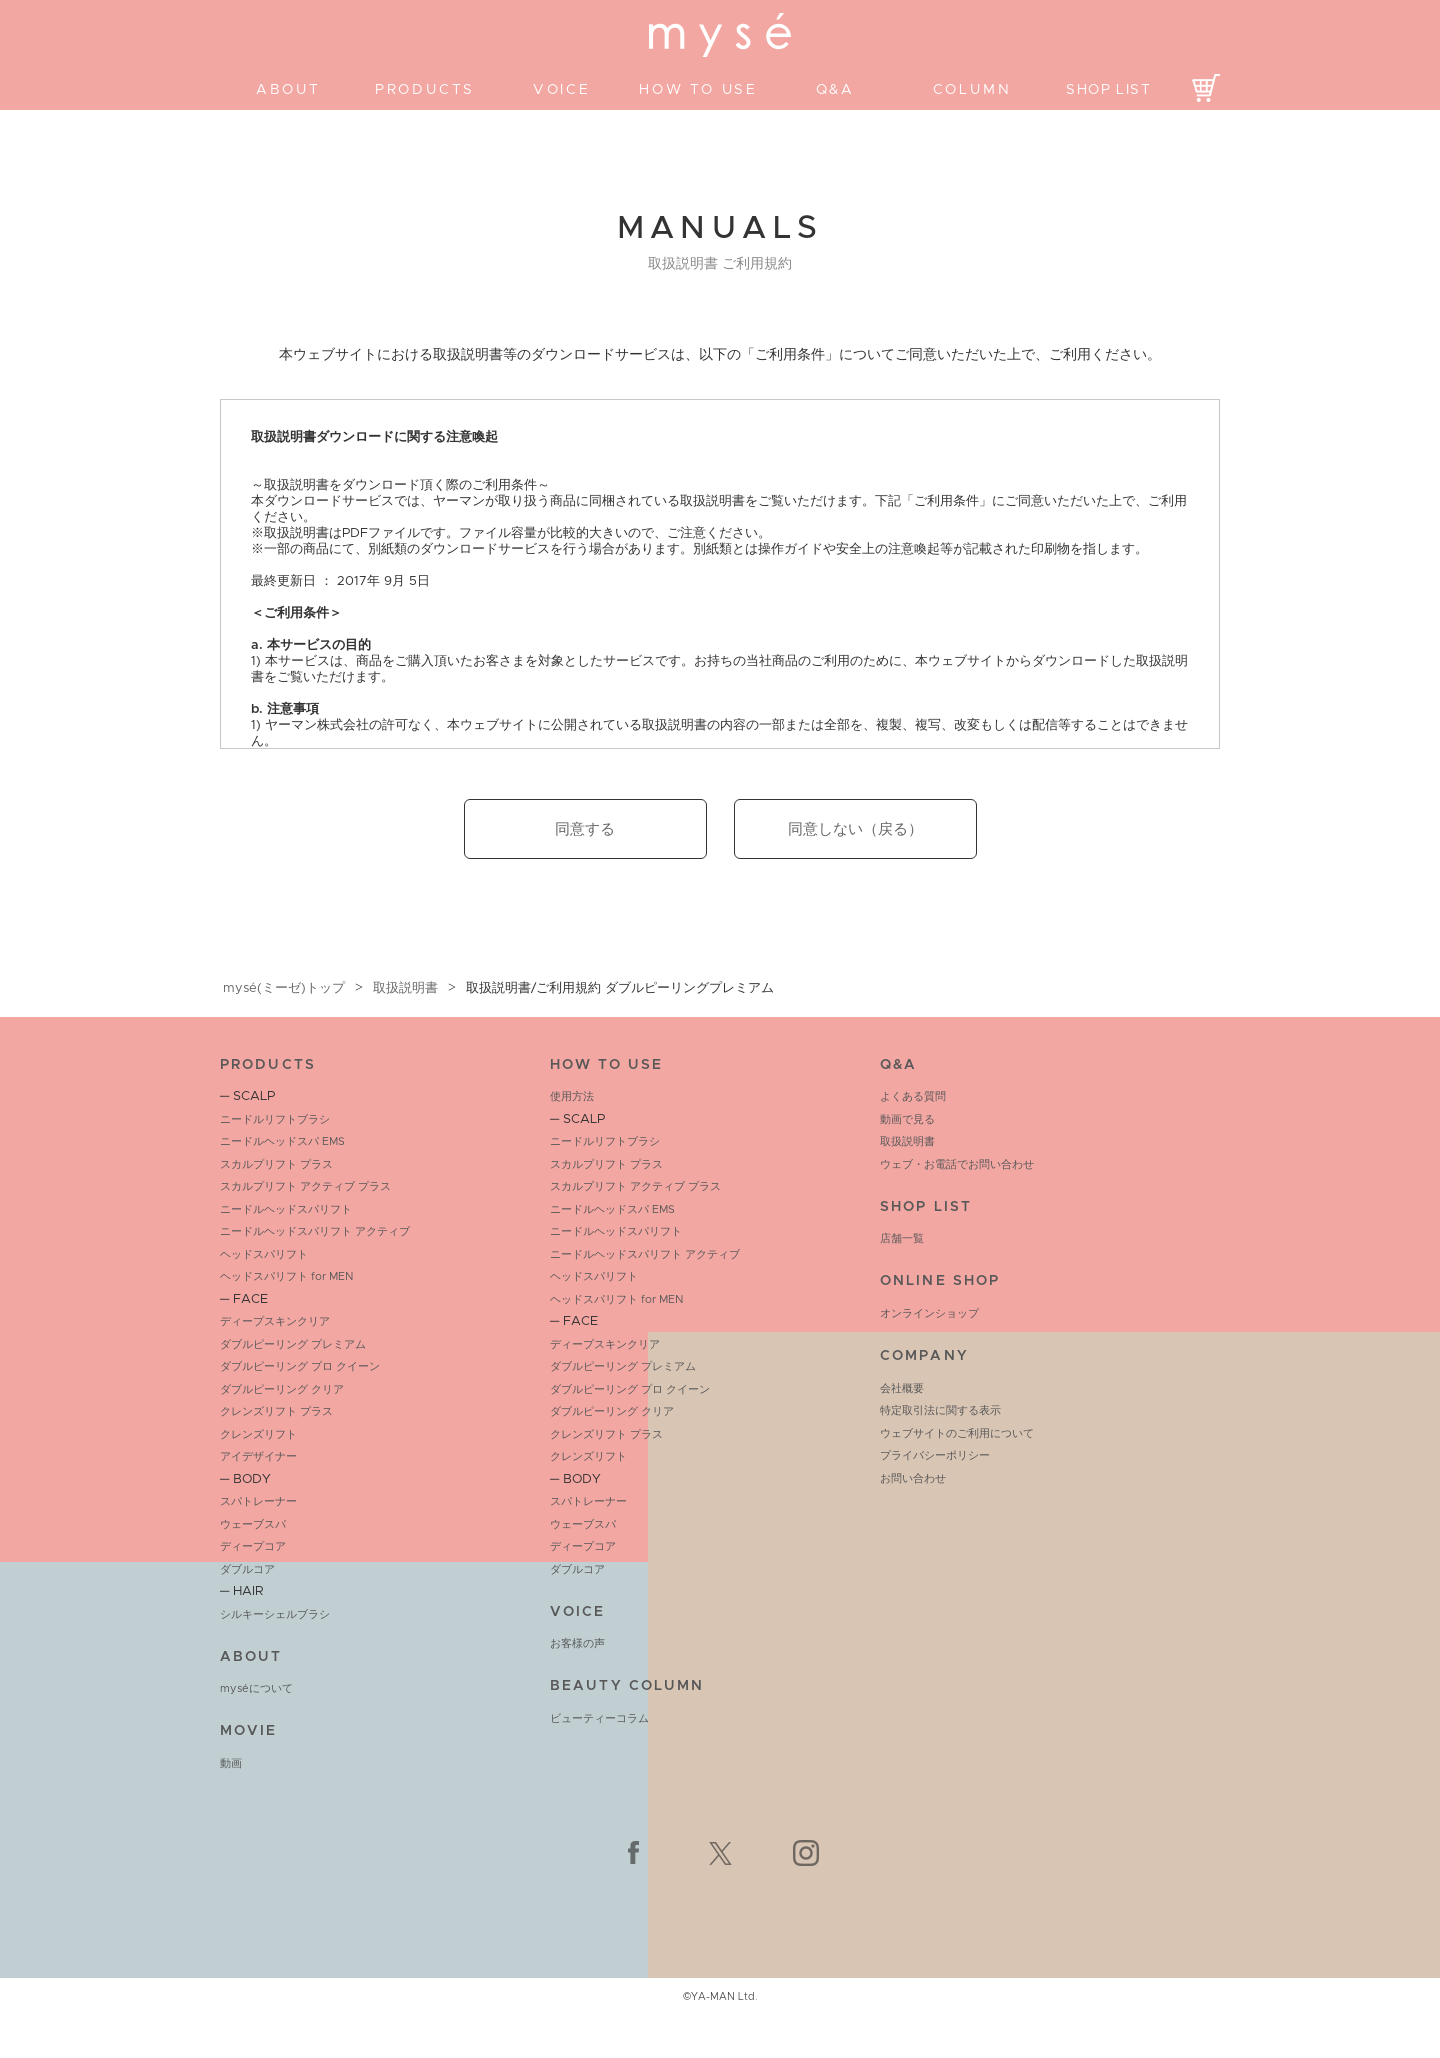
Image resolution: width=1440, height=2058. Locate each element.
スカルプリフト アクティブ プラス (305, 1186)
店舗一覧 (902, 1238)
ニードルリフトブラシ (275, 1119)
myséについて (256, 1688)
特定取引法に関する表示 (940, 1410)
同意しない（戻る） (855, 829)
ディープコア (253, 1546)
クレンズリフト (258, 1434)
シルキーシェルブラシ (275, 1614)
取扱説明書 (405, 988)
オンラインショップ (929, 1313)
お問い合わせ (913, 1478)
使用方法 (572, 1096)
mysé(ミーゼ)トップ (284, 988)
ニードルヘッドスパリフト (286, 1209)
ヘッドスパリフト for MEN (286, 1276)
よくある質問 (913, 1096)
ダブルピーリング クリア (282, 1389)
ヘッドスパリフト (264, 1254)
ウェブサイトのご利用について (957, 1433)
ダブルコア (247, 1569)
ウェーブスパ (253, 1524)
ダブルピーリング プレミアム (293, 1344)
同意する (585, 829)
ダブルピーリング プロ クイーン (300, 1366)
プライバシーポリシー (935, 1455)
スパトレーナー (258, 1501)
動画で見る (907, 1119)
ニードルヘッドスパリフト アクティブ (315, 1231)
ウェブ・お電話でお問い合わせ (957, 1164)
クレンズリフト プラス (276, 1411)
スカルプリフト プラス (276, 1164)
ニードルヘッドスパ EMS (282, 1141)
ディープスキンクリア (275, 1321)
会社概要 (902, 1388)
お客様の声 (577, 1643)
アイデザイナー (258, 1456)
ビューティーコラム (599, 1718)
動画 (231, 1763)
